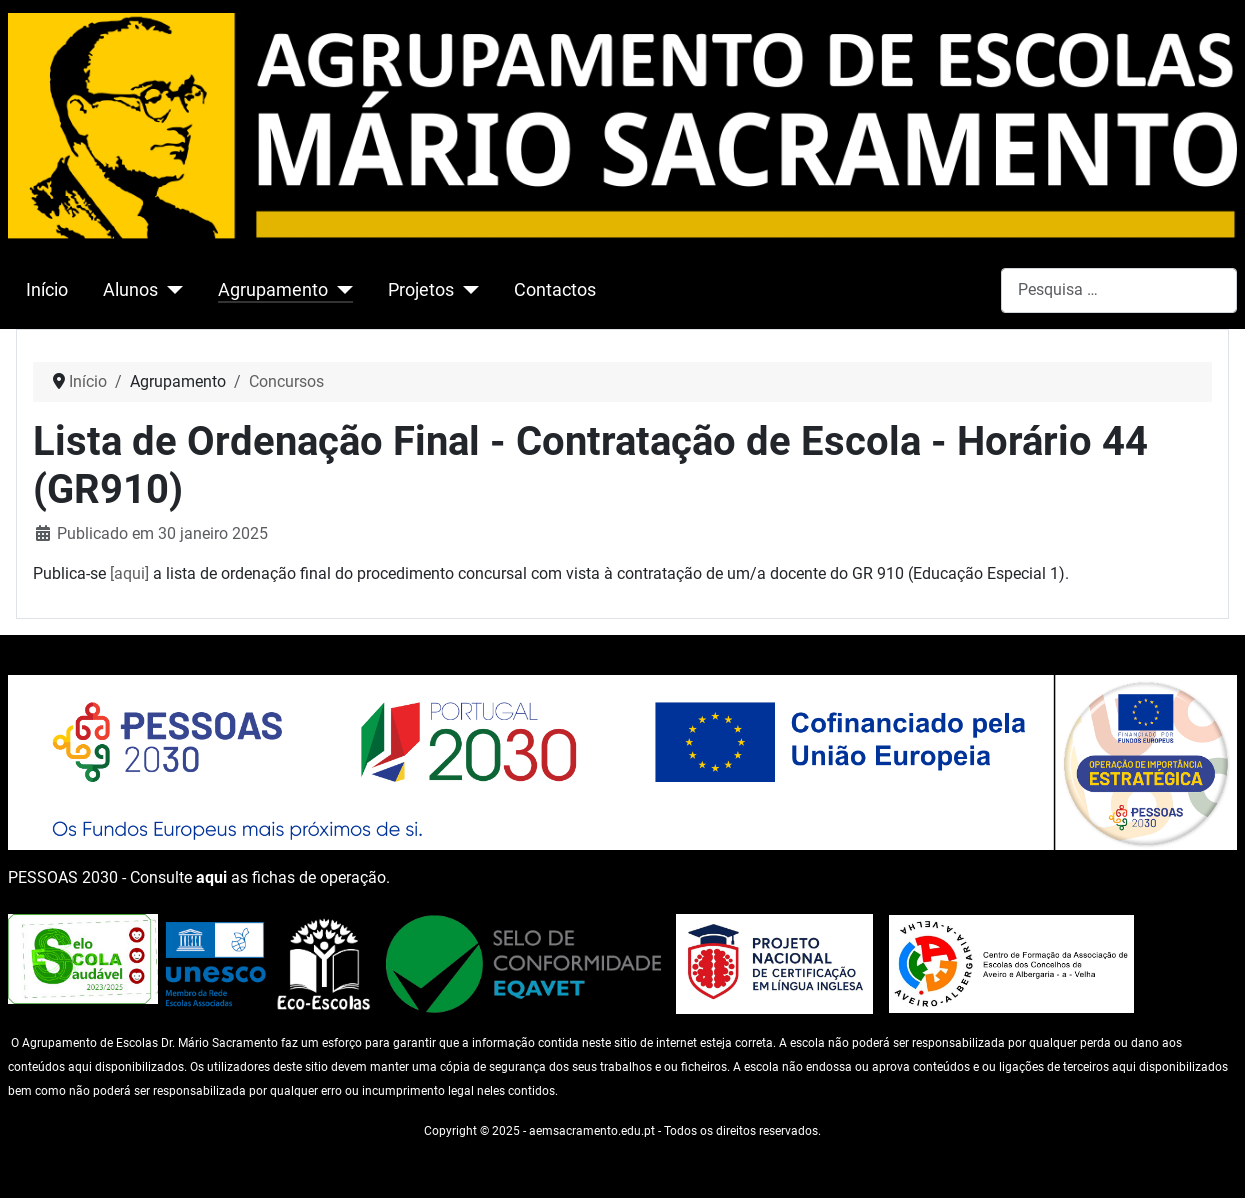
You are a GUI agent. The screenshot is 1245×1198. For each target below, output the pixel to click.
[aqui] (129, 573)
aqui (211, 877)
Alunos (130, 290)
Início (47, 290)
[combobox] (1119, 290)
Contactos (555, 290)
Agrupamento (273, 290)
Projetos (421, 290)
